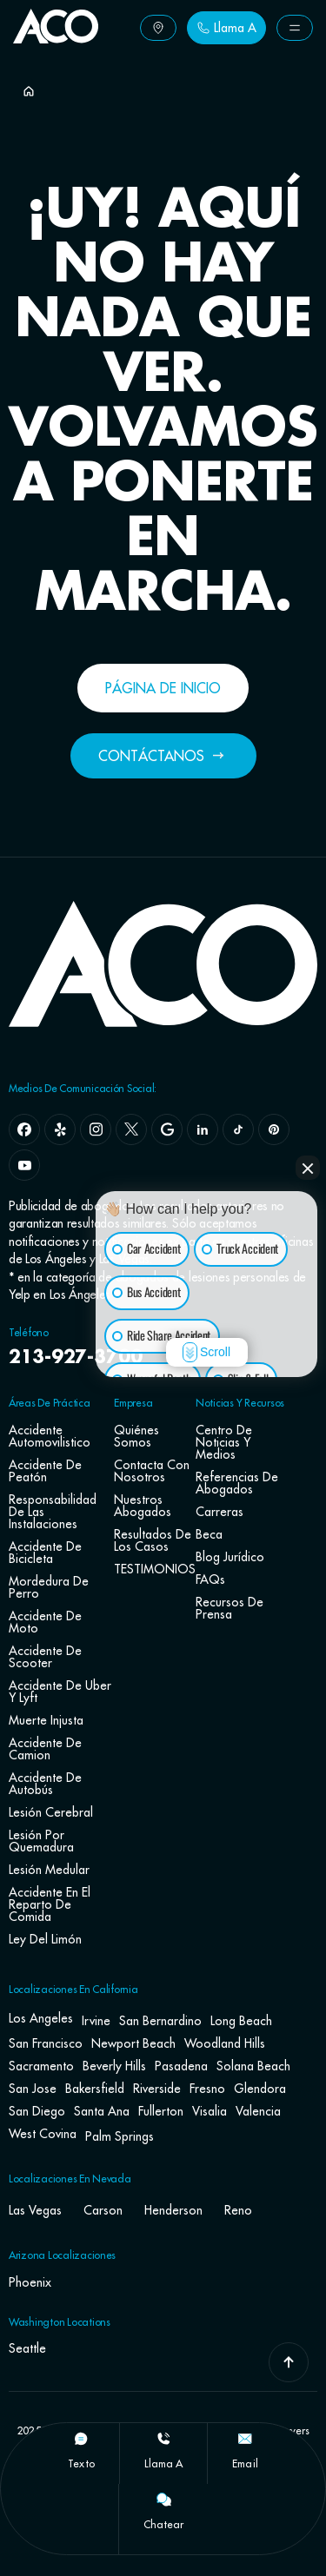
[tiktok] (238, 1129)
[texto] (81, 2438)
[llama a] (163, 2438)
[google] (167, 1129)
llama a (163, 2463)
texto (81, 2463)
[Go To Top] (289, 2362)
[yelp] (60, 1129)
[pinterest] (273, 1129)
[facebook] (24, 1129)
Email (244, 2463)
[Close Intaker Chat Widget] (308, 1168)
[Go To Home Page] (55, 38)
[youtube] (24, 1165)
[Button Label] (158, 28)
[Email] (245, 2438)
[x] (131, 1129)
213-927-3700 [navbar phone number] (76, 1357)
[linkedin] (202, 1129)
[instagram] (95, 1129)
